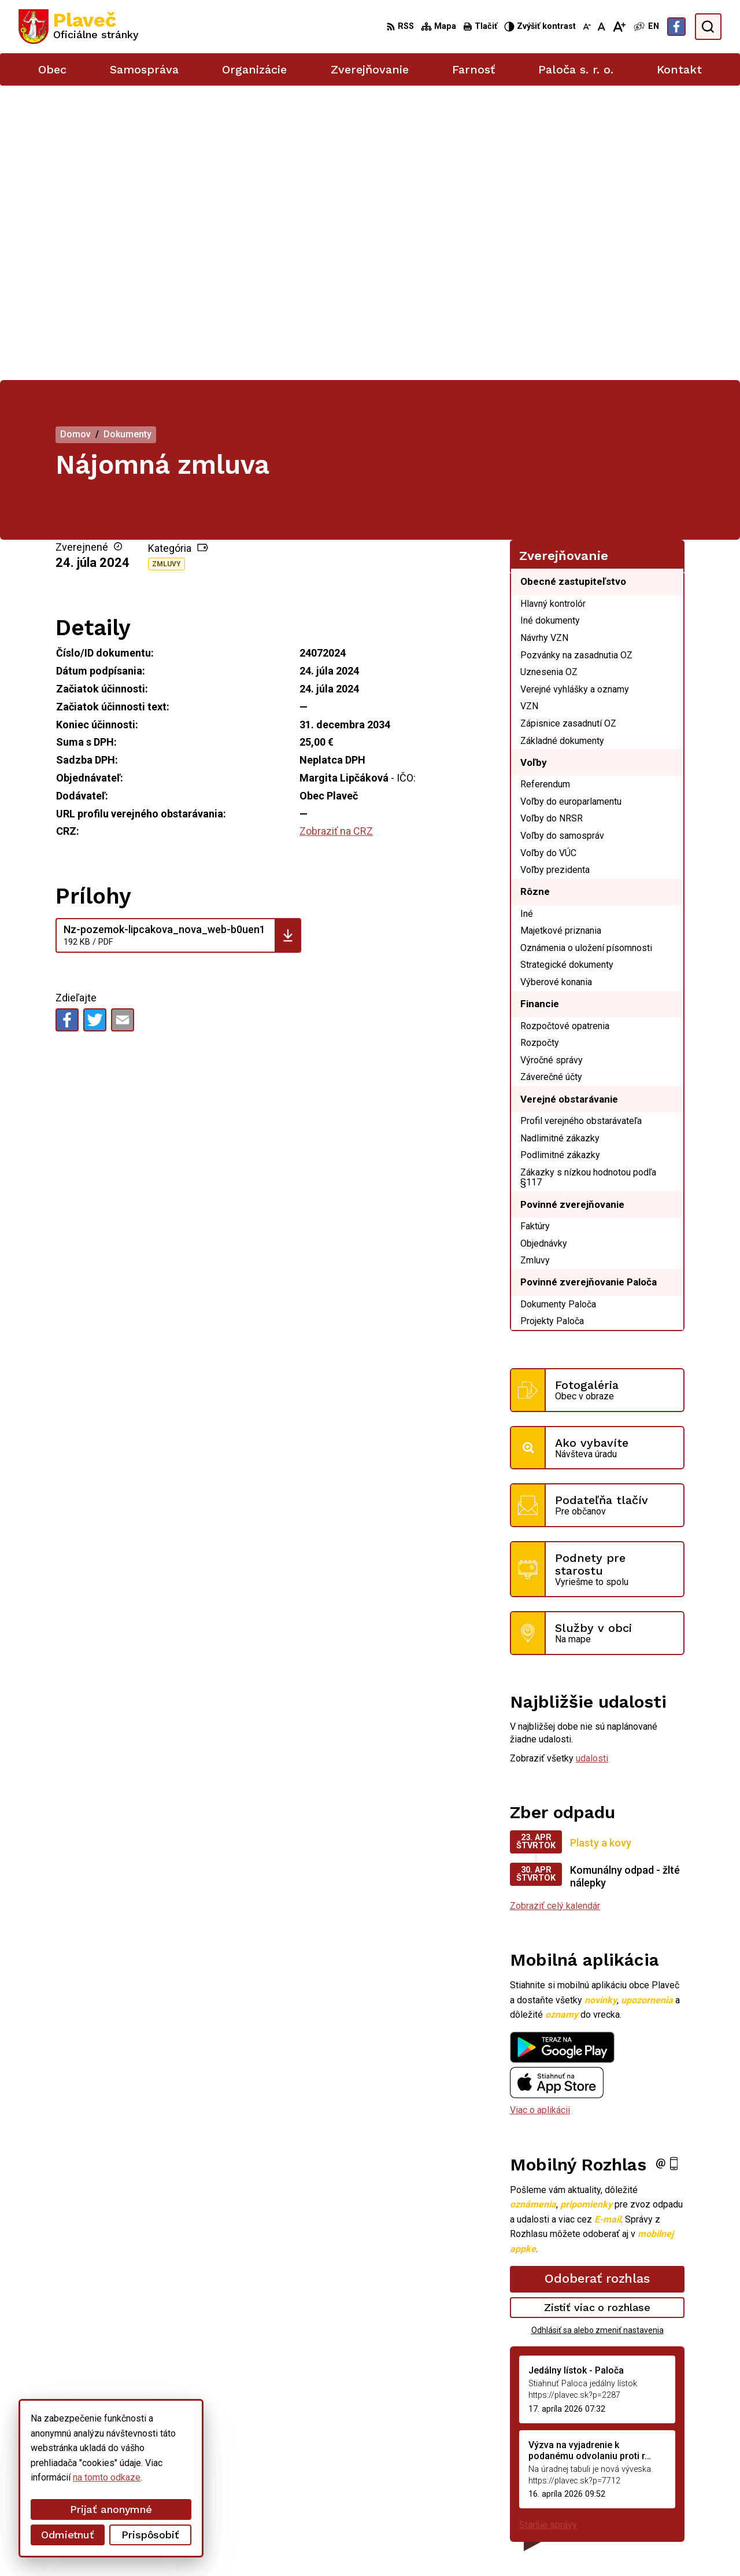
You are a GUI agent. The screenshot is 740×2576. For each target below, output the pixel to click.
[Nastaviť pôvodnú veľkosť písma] (601, 26)
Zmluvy (166, 270)
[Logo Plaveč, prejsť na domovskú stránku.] (78, 26)
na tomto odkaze (106, 2477)
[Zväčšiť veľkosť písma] (619, 26)
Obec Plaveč (317, 2545)
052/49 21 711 (625, 2477)
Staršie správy (548, 2230)
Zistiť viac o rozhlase (597, 2013)
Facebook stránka (631, 2503)
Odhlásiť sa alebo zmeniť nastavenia (597, 2035)
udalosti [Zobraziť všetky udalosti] (592, 1463)
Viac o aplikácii (540, 1815)
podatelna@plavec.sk (638, 2490)
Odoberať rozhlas (597, 1984)
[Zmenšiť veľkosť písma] (586, 26)
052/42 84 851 (625, 2464)
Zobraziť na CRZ (336, 536)
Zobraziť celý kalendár (555, 1610)
